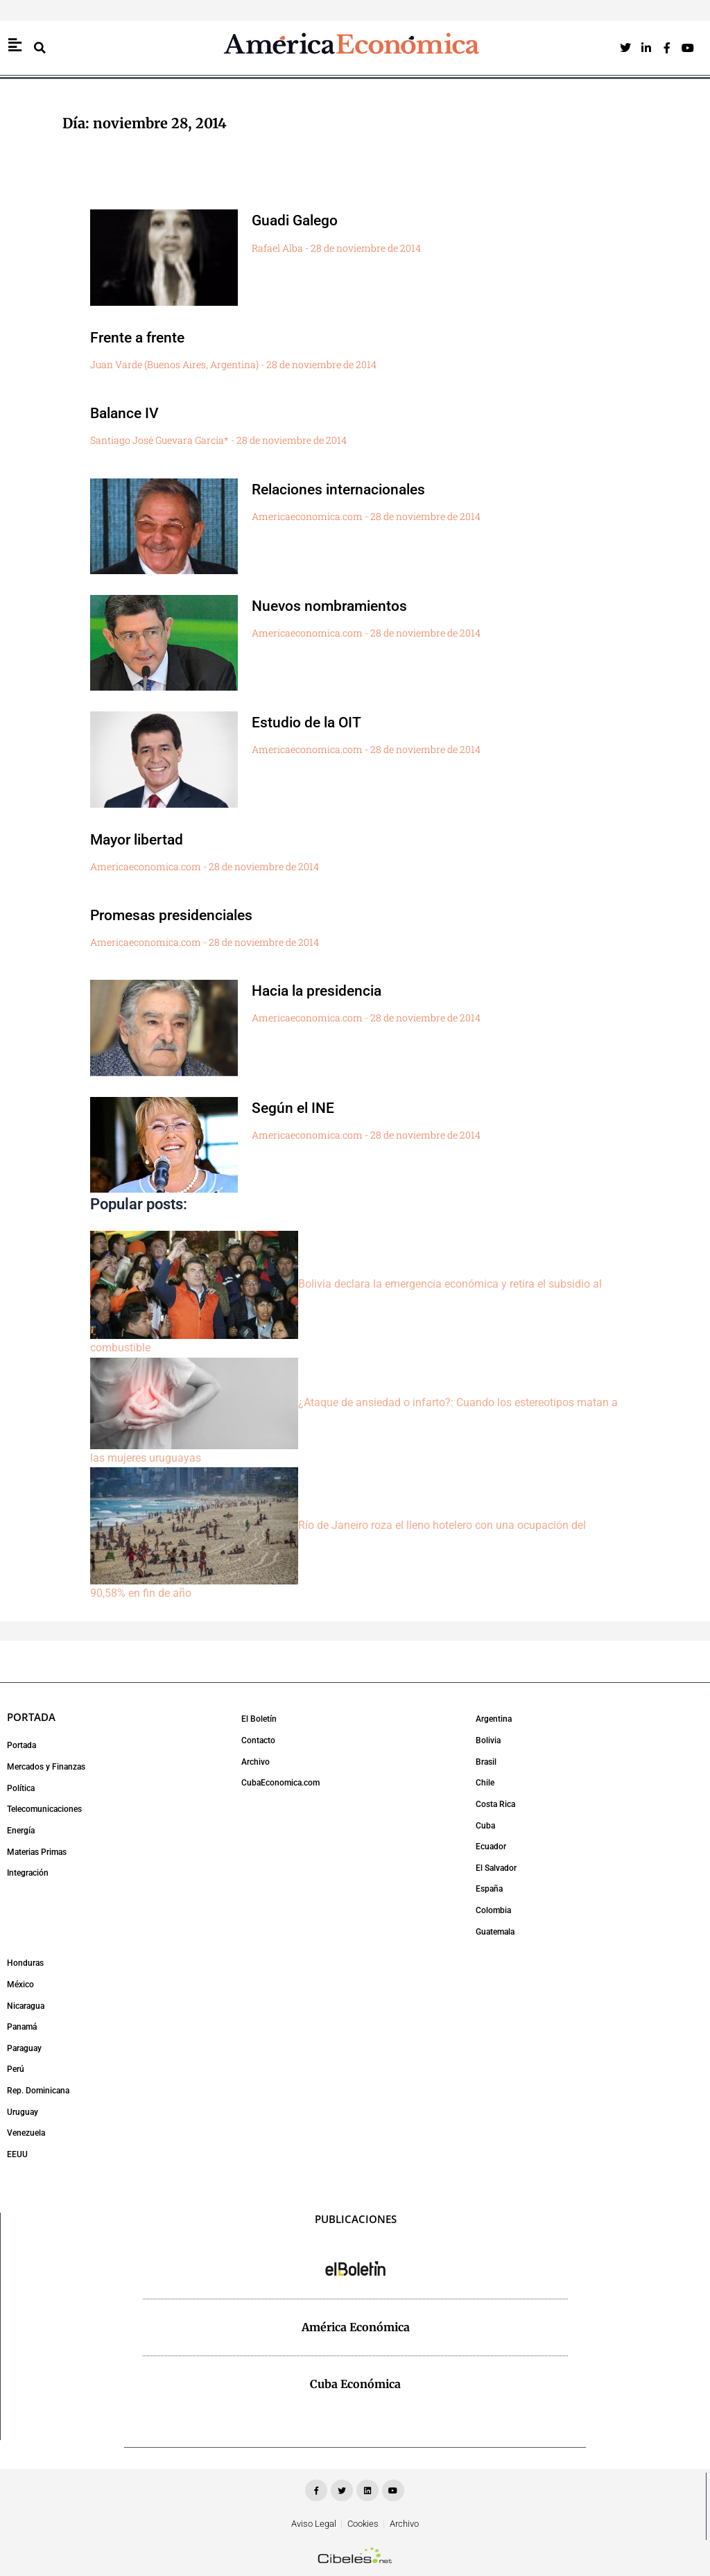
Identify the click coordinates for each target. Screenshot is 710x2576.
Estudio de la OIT (315, 722)
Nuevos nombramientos (340, 605)
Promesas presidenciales (183, 914)
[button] (39, 47)
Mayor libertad (144, 839)
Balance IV (130, 412)
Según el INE (299, 1107)
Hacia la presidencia (327, 990)
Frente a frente (144, 337)
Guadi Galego (302, 220)
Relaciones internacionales (351, 489)
